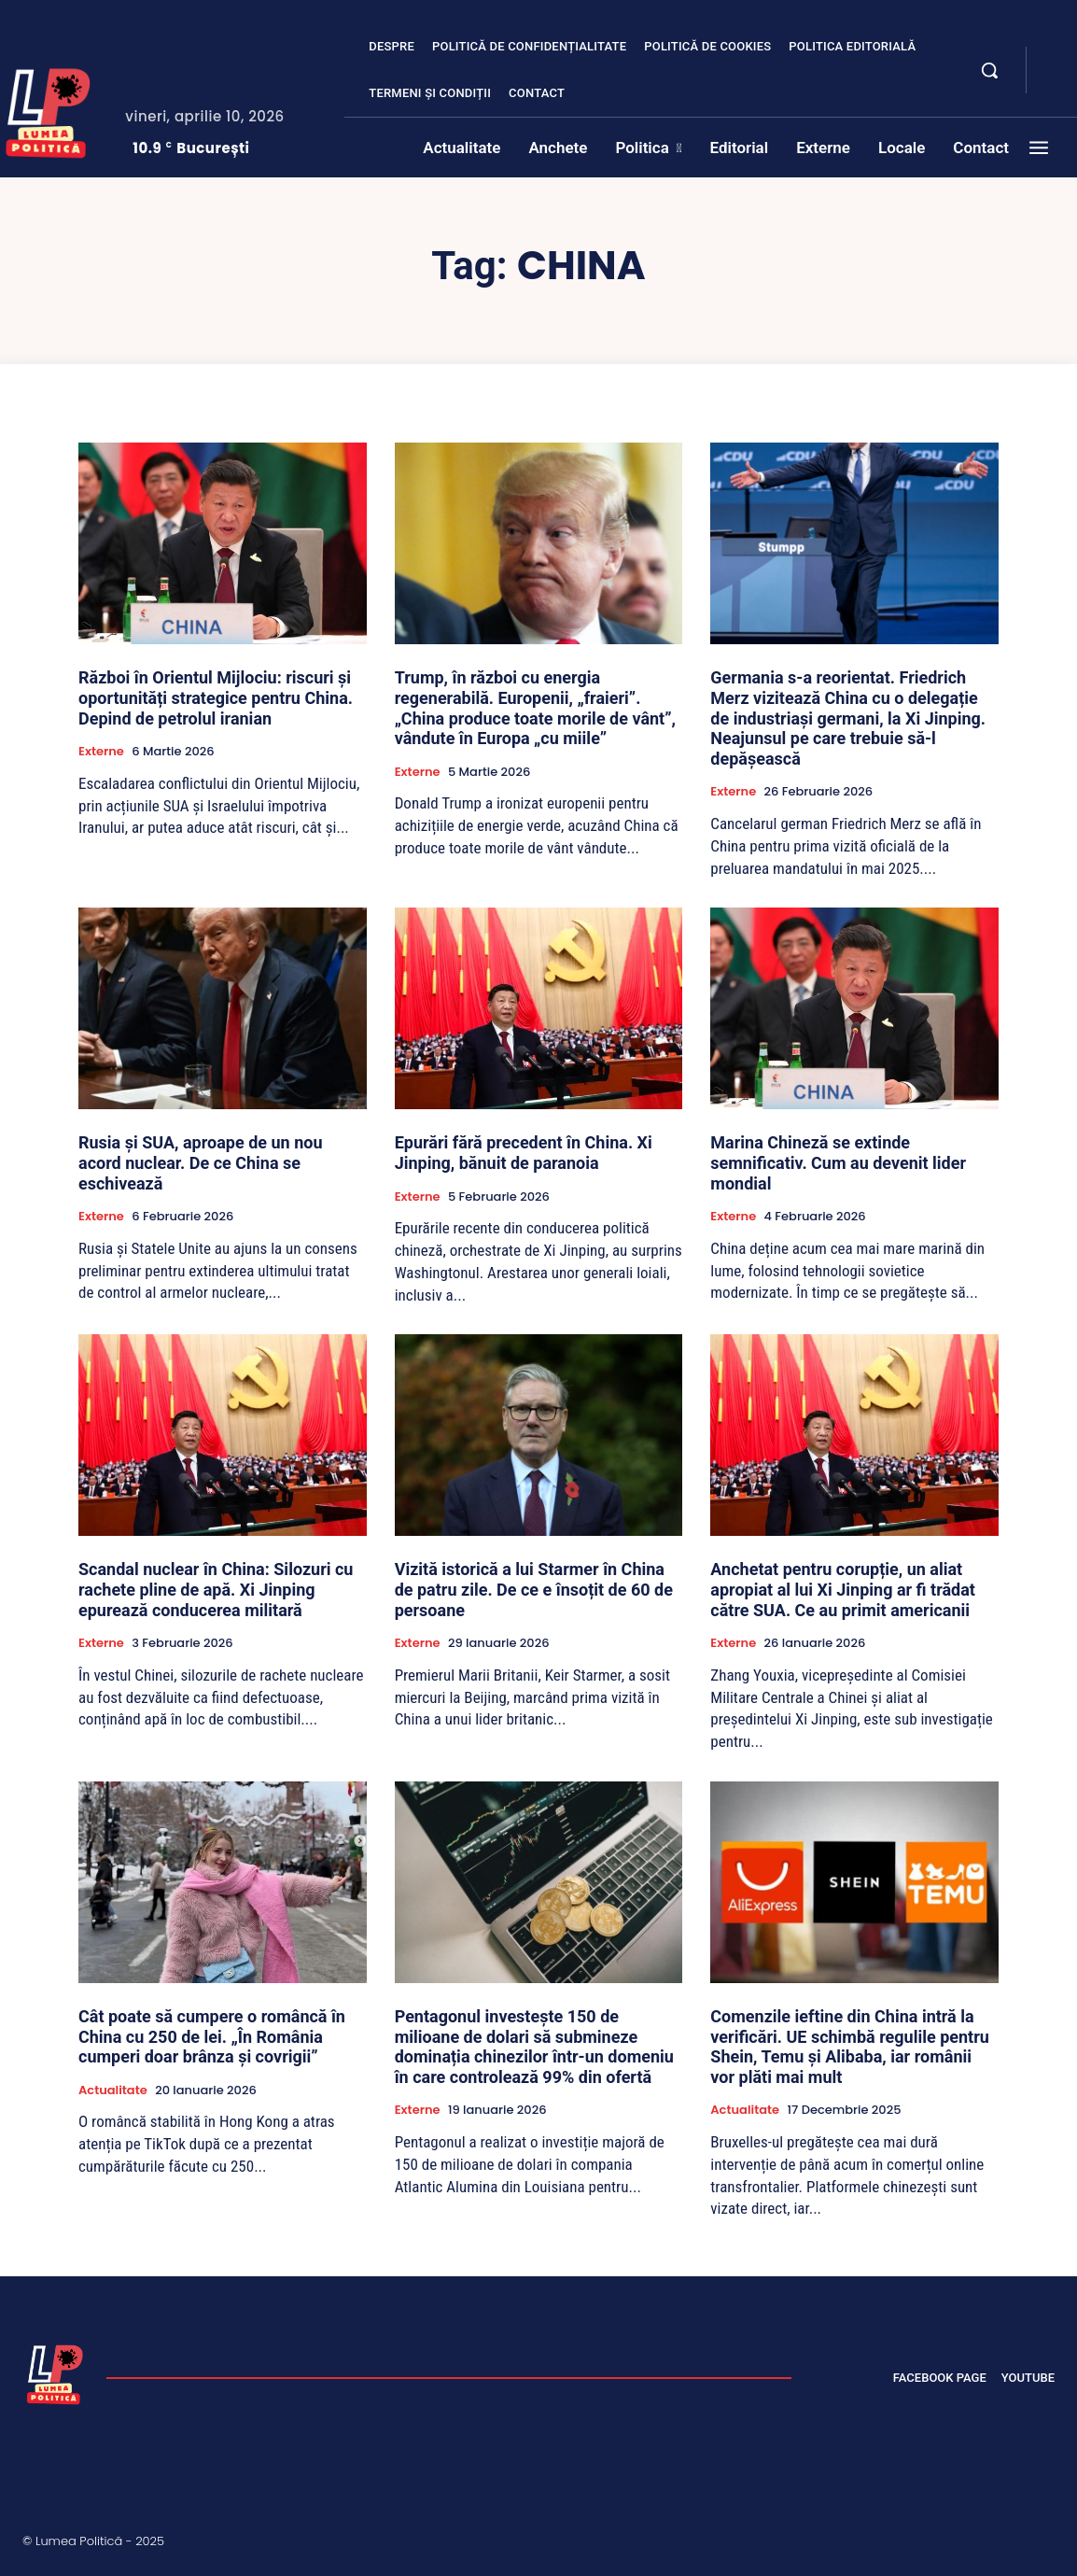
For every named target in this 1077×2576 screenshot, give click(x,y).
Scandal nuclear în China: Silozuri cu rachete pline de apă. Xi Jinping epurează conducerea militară (215, 1589)
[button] (989, 70)
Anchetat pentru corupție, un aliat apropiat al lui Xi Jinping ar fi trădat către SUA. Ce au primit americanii (842, 1589)
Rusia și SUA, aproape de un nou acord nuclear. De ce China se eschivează (200, 1162)
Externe (101, 751)
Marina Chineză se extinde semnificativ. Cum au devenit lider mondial (838, 1162)
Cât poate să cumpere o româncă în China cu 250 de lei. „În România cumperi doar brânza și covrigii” (211, 2036)
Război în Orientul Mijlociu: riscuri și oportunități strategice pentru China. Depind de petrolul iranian (215, 697)
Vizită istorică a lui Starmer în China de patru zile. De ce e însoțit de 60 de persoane (534, 1589)
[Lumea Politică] (55, 2372)
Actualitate (112, 2090)
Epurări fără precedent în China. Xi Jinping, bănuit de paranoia (523, 1153)
